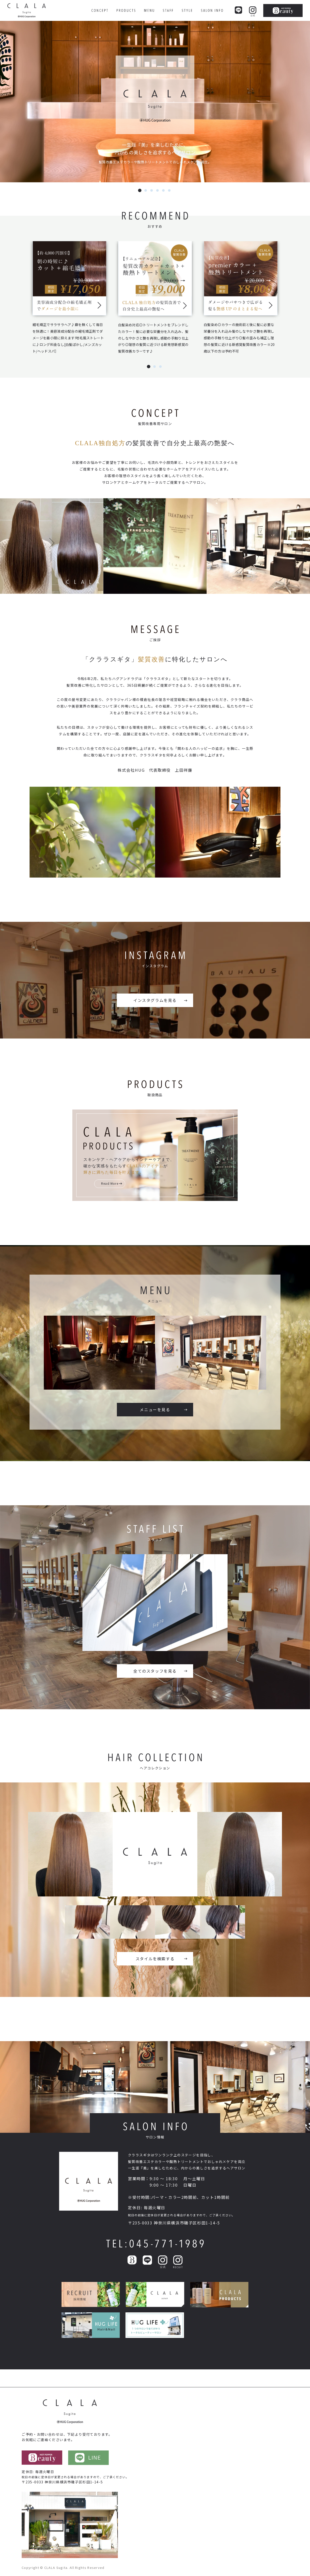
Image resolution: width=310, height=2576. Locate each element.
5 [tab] (163, 190)
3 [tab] (151, 190)
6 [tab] (169, 190)
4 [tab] (157, 190)
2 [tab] (145, 190)
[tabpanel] (155, 101)
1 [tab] (139, 190)
